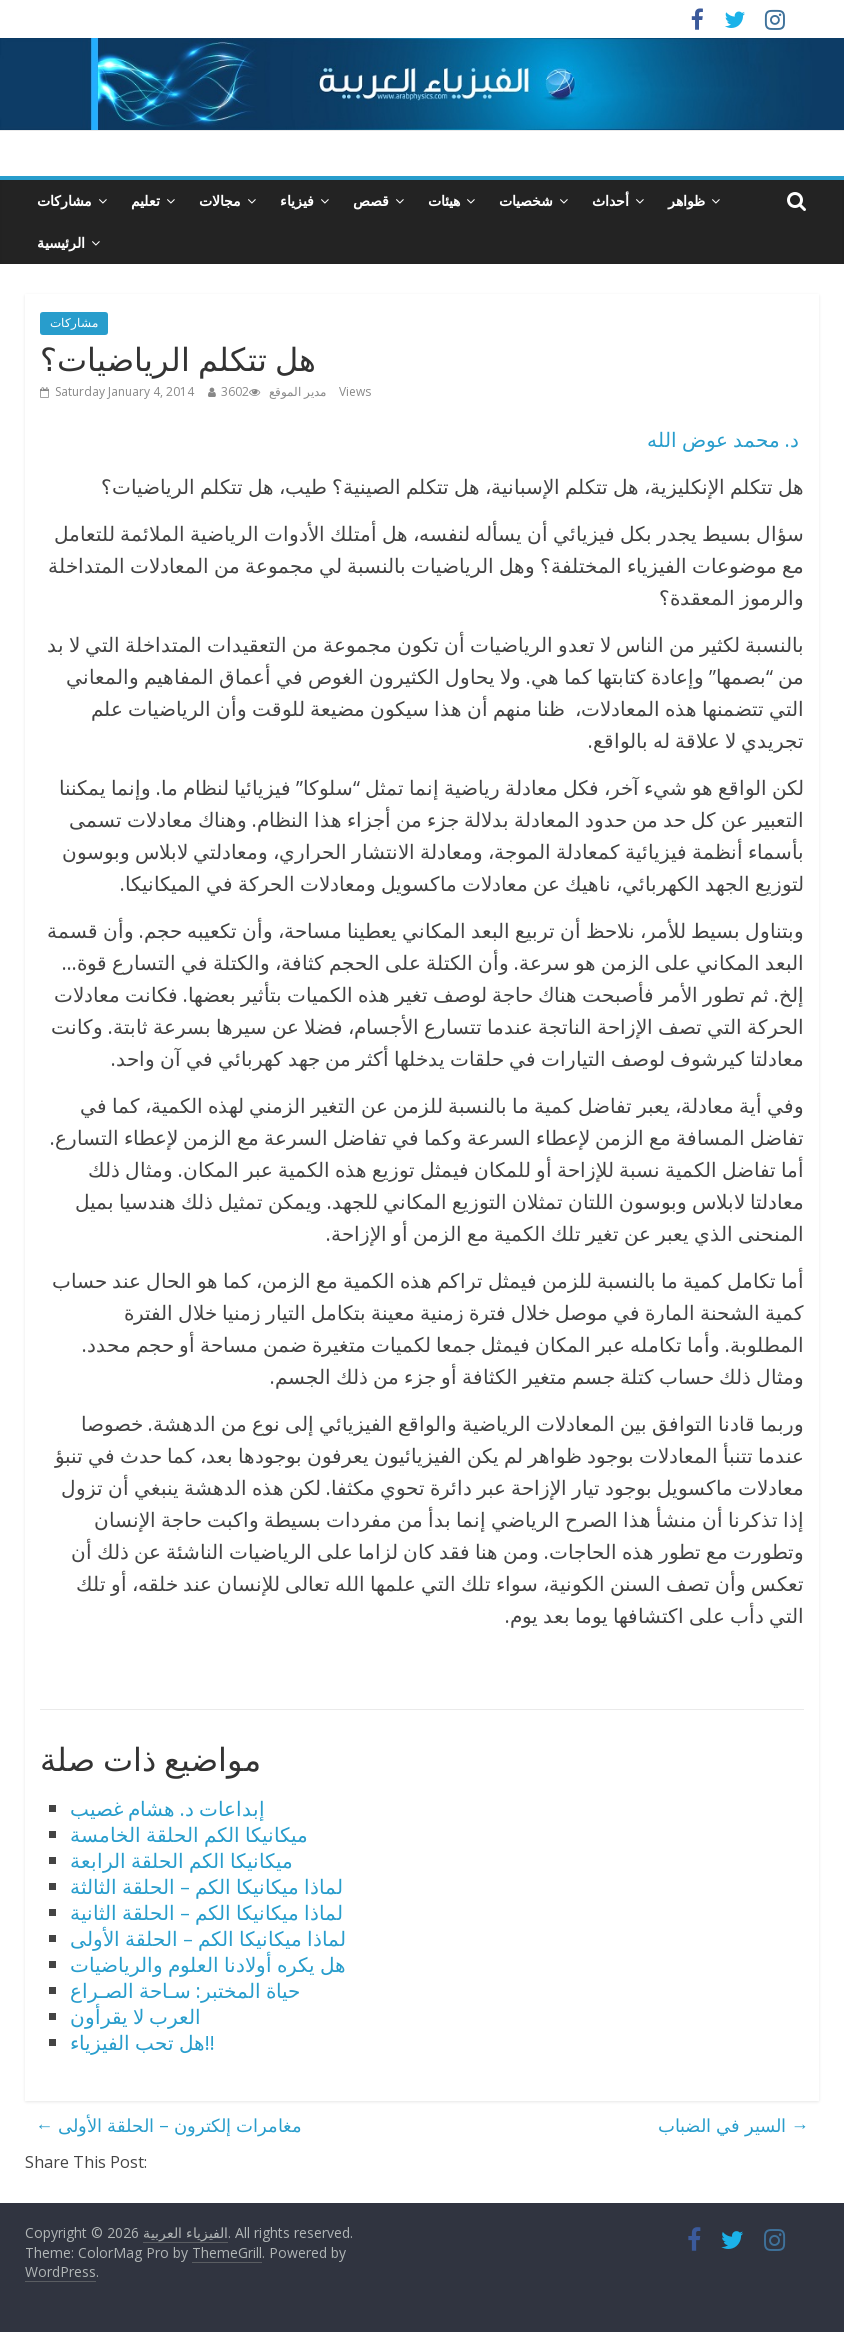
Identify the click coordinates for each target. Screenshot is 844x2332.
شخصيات (526, 200)
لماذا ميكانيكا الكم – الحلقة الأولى (208, 1938)
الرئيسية (61, 242)
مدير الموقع (297, 391)
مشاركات (64, 200)
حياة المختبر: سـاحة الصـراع (185, 1990)
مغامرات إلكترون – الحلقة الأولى (168, 2125)
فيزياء (297, 200)
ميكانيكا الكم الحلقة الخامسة (189, 1834)
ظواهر (686, 200)
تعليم (145, 200)
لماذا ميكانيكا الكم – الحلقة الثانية (206, 1912)
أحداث (610, 200)
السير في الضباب (733, 2125)
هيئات (444, 200)
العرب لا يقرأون (135, 2016)
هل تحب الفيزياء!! (142, 2042)
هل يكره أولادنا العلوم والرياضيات (208, 1964)
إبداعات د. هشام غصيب (167, 1808)
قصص (371, 200)
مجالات (220, 200)
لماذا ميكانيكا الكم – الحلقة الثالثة (206, 1886)
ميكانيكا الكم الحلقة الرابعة (181, 1860)
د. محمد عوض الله (723, 439)
